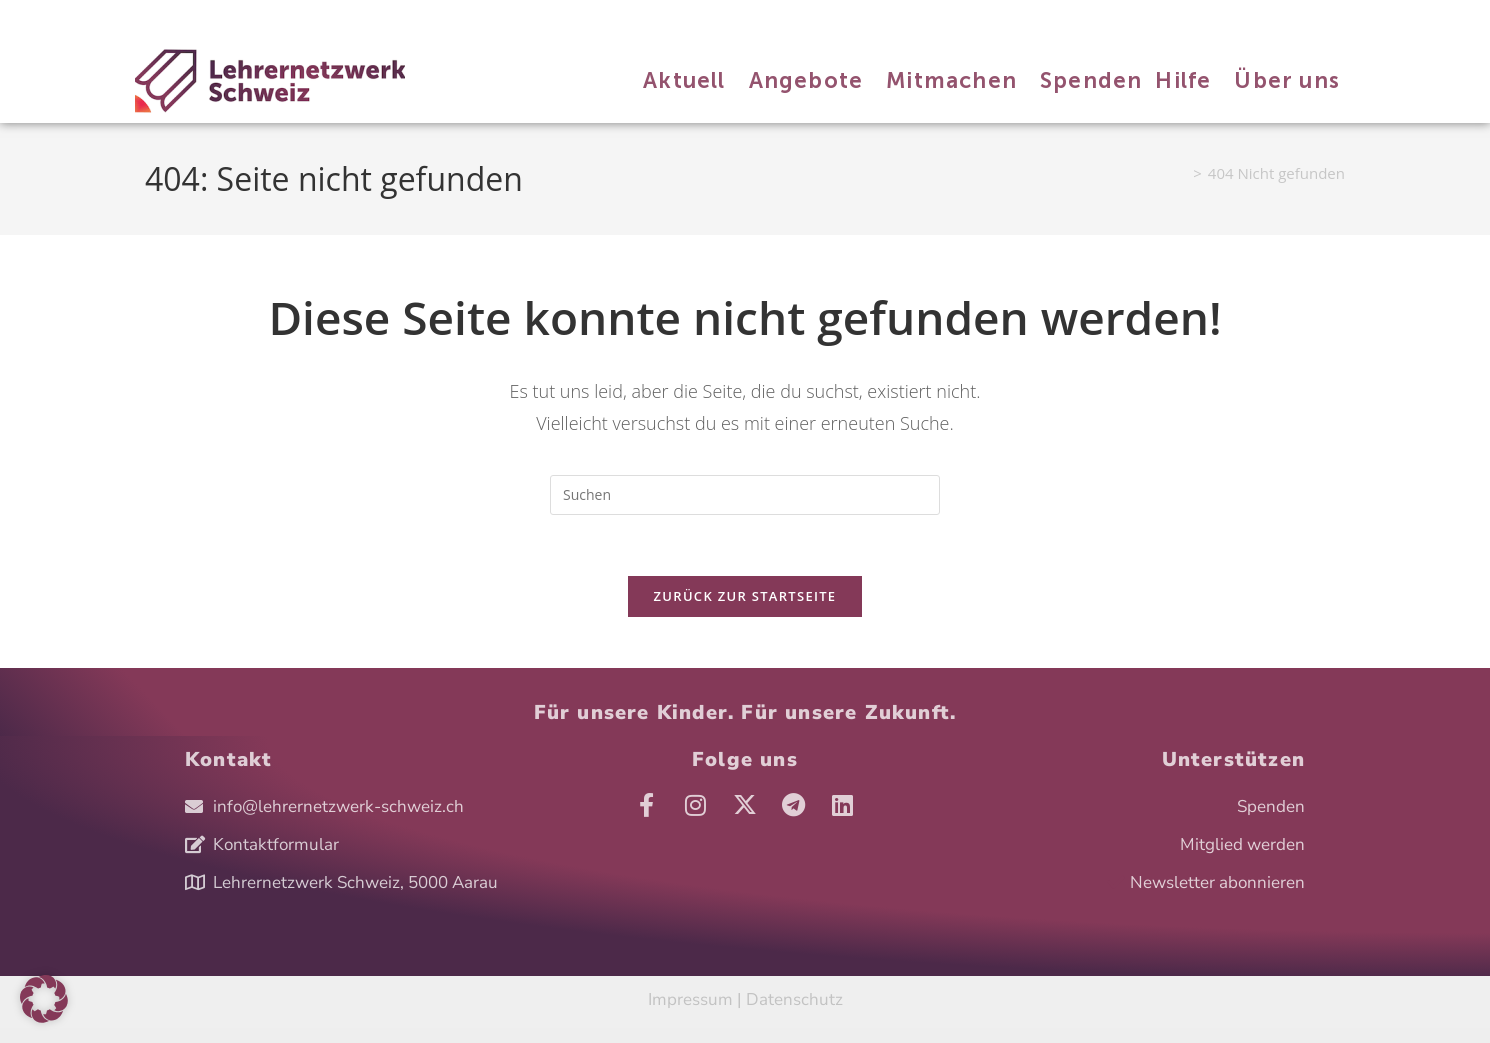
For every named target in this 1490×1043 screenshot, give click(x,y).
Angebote (225, 18)
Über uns (475, 18)
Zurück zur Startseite (745, 596)
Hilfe (423, 18)
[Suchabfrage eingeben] (745, 495)
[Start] (1179, 173)
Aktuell (164, 18)
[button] (44, 999)
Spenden (369, 18)
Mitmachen (298, 18)
